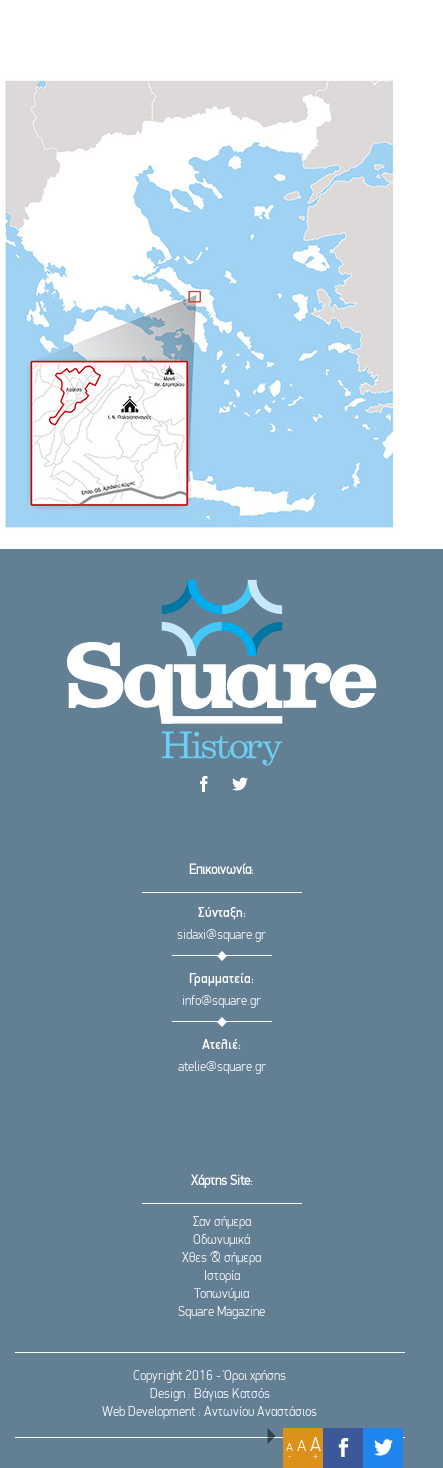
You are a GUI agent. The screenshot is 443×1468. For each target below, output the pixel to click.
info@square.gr (221, 1001)
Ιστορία (222, 1276)
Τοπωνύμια (221, 1294)
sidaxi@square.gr (221, 935)
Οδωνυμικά (221, 1240)
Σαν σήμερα (222, 1222)
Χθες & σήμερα (221, 1258)
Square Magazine (221, 1312)
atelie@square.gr (222, 1067)
